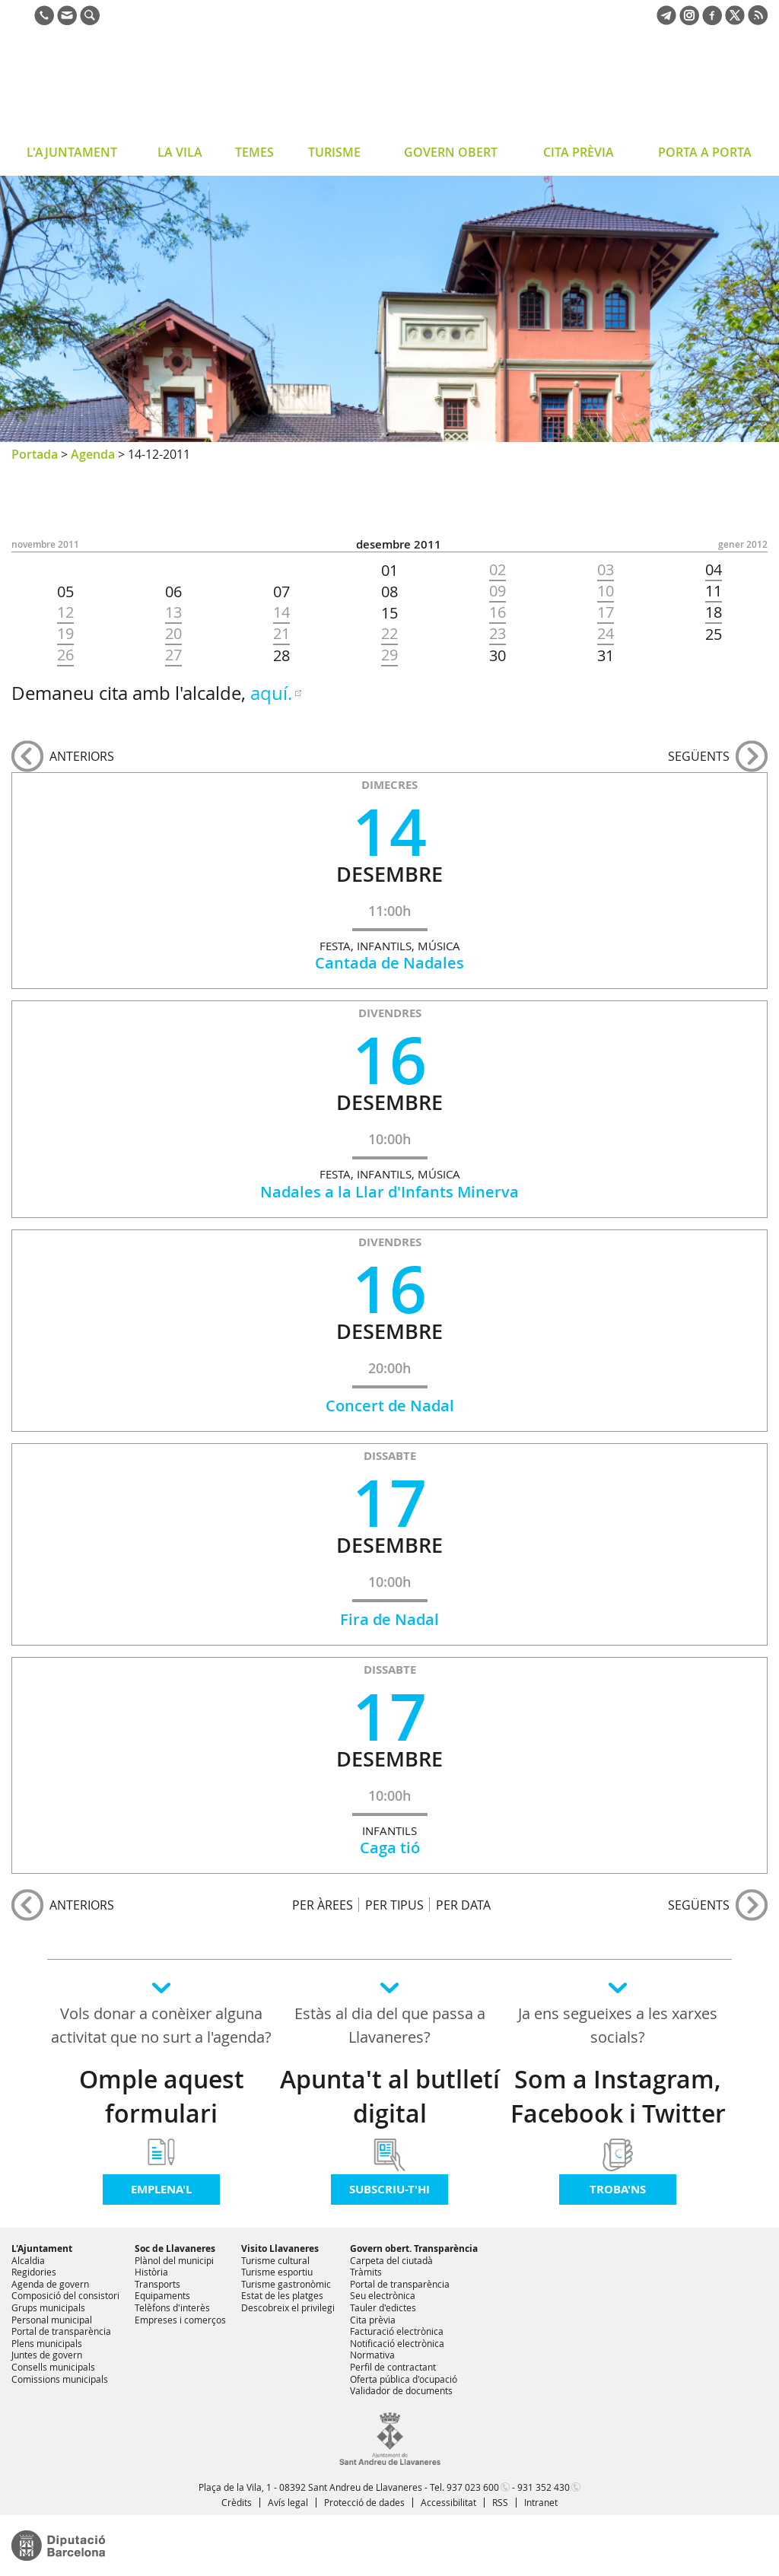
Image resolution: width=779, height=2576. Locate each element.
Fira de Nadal (389, 1619)
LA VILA (179, 152)
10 (605, 591)
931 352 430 (543, 2487)
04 (713, 570)
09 (497, 591)
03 (605, 570)
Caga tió (390, 1847)
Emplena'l (161, 2189)
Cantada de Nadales (389, 962)
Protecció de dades (364, 2502)
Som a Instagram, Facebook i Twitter (618, 2096)
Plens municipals (46, 2343)
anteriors (81, 756)
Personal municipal (51, 2320)
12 (65, 612)
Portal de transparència (61, 2331)
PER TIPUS (394, 1904)
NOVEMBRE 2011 (45, 544)
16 (497, 612)
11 (713, 591)
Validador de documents (401, 2390)
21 (281, 634)
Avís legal (288, 2502)
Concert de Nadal (390, 1405)
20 (173, 634)
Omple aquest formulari (161, 2096)
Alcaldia (28, 2260)
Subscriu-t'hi (389, 2189)
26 (65, 655)
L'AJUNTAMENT (72, 152)
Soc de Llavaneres (175, 2248)
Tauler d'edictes (383, 2307)
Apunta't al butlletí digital (390, 2096)
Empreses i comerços (180, 2320)
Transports (157, 2284)
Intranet (541, 2502)
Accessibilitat (448, 2502)
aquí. (271, 693)
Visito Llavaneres (280, 2248)
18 (713, 612)
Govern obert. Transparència (414, 2248)
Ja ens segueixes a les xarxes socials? (617, 2025)
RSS (500, 2502)
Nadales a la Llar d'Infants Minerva (389, 1191)
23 (497, 634)
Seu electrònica (382, 2295)
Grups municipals (48, 2307)
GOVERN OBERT (451, 152)
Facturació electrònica (397, 2331)
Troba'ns (618, 2189)
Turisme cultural (275, 2260)
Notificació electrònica (397, 2343)
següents (699, 756)
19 (65, 634)
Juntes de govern (46, 2355)
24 (605, 634)
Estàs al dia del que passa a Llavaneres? (389, 2025)
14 (281, 612)
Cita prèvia (373, 2320)
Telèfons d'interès (172, 2307)
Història (151, 2272)
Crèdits (236, 2502)
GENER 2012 (743, 544)
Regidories (33, 2272)
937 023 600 (473, 2487)
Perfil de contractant (393, 2367)
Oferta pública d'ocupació (403, 2379)
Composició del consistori (65, 2295)
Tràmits (366, 2272)
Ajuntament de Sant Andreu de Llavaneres (132, 86)
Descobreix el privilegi (288, 2307)
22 (389, 634)
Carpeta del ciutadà (391, 2260)
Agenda (93, 454)
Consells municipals (53, 2367)
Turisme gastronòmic (286, 2284)
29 (389, 655)
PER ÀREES (322, 1904)
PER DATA (463, 1904)
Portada (34, 454)
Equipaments (162, 2295)
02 (497, 570)
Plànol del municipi (174, 2260)
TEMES (254, 152)
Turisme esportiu (277, 2272)
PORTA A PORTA (705, 152)
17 (605, 612)
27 (173, 655)
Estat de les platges (282, 2295)
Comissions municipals (59, 2379)
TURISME (334, 152)
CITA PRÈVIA (578, 152)
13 (173, 612)
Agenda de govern (50, 2284)
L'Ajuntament (41, 2248)
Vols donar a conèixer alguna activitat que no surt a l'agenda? (161, 2025)
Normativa (372, 2355)
